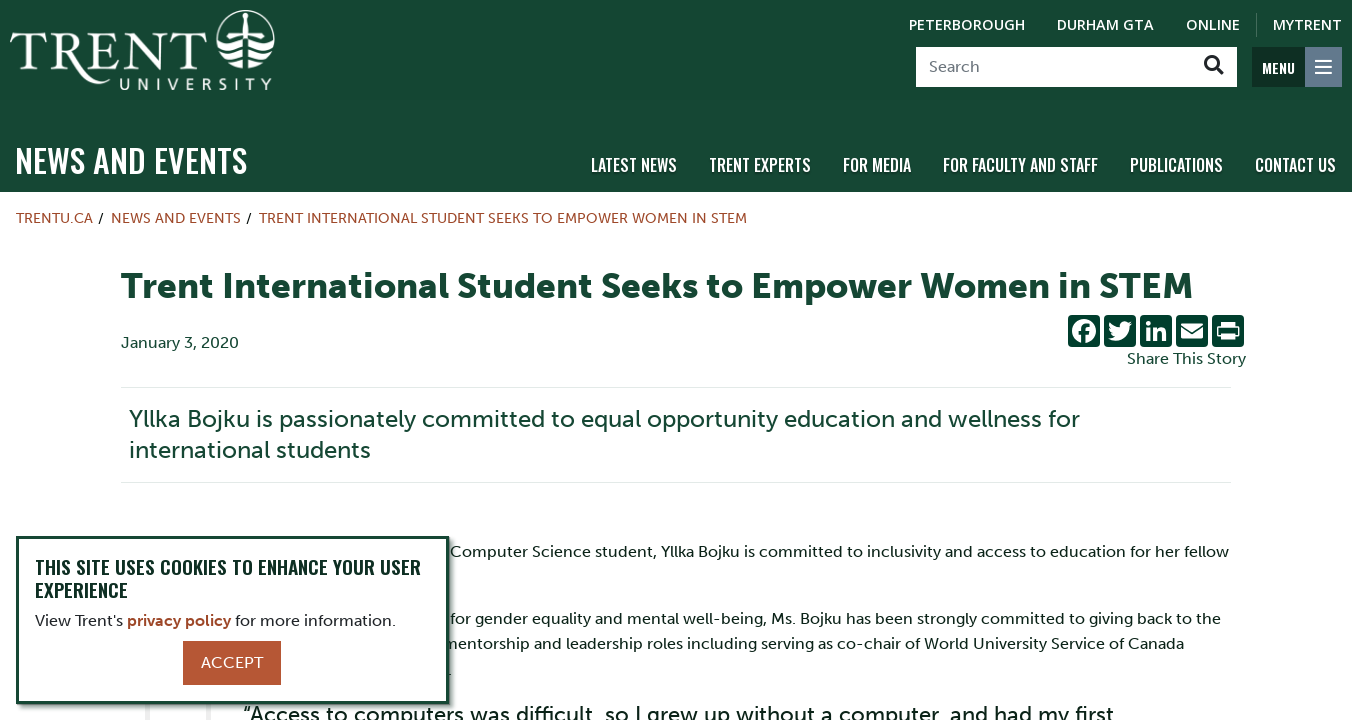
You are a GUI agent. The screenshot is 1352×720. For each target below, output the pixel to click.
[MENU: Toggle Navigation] (1297, 67)
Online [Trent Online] (1213, 24)
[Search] (1053, 67)
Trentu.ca (54, 206)
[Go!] (1213, 67)
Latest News (634, 153)
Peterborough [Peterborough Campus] (967, 24)
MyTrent (1307, 24)
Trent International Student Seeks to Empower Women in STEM (503, 206)
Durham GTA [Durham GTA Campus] (1105, 24)
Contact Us (1295, 153)
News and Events (131, 147)
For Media (877, 153)
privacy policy (179, 620)
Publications (1176, 153)
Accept (232, 662)
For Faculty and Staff (1020, 153)
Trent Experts (760, 153)
